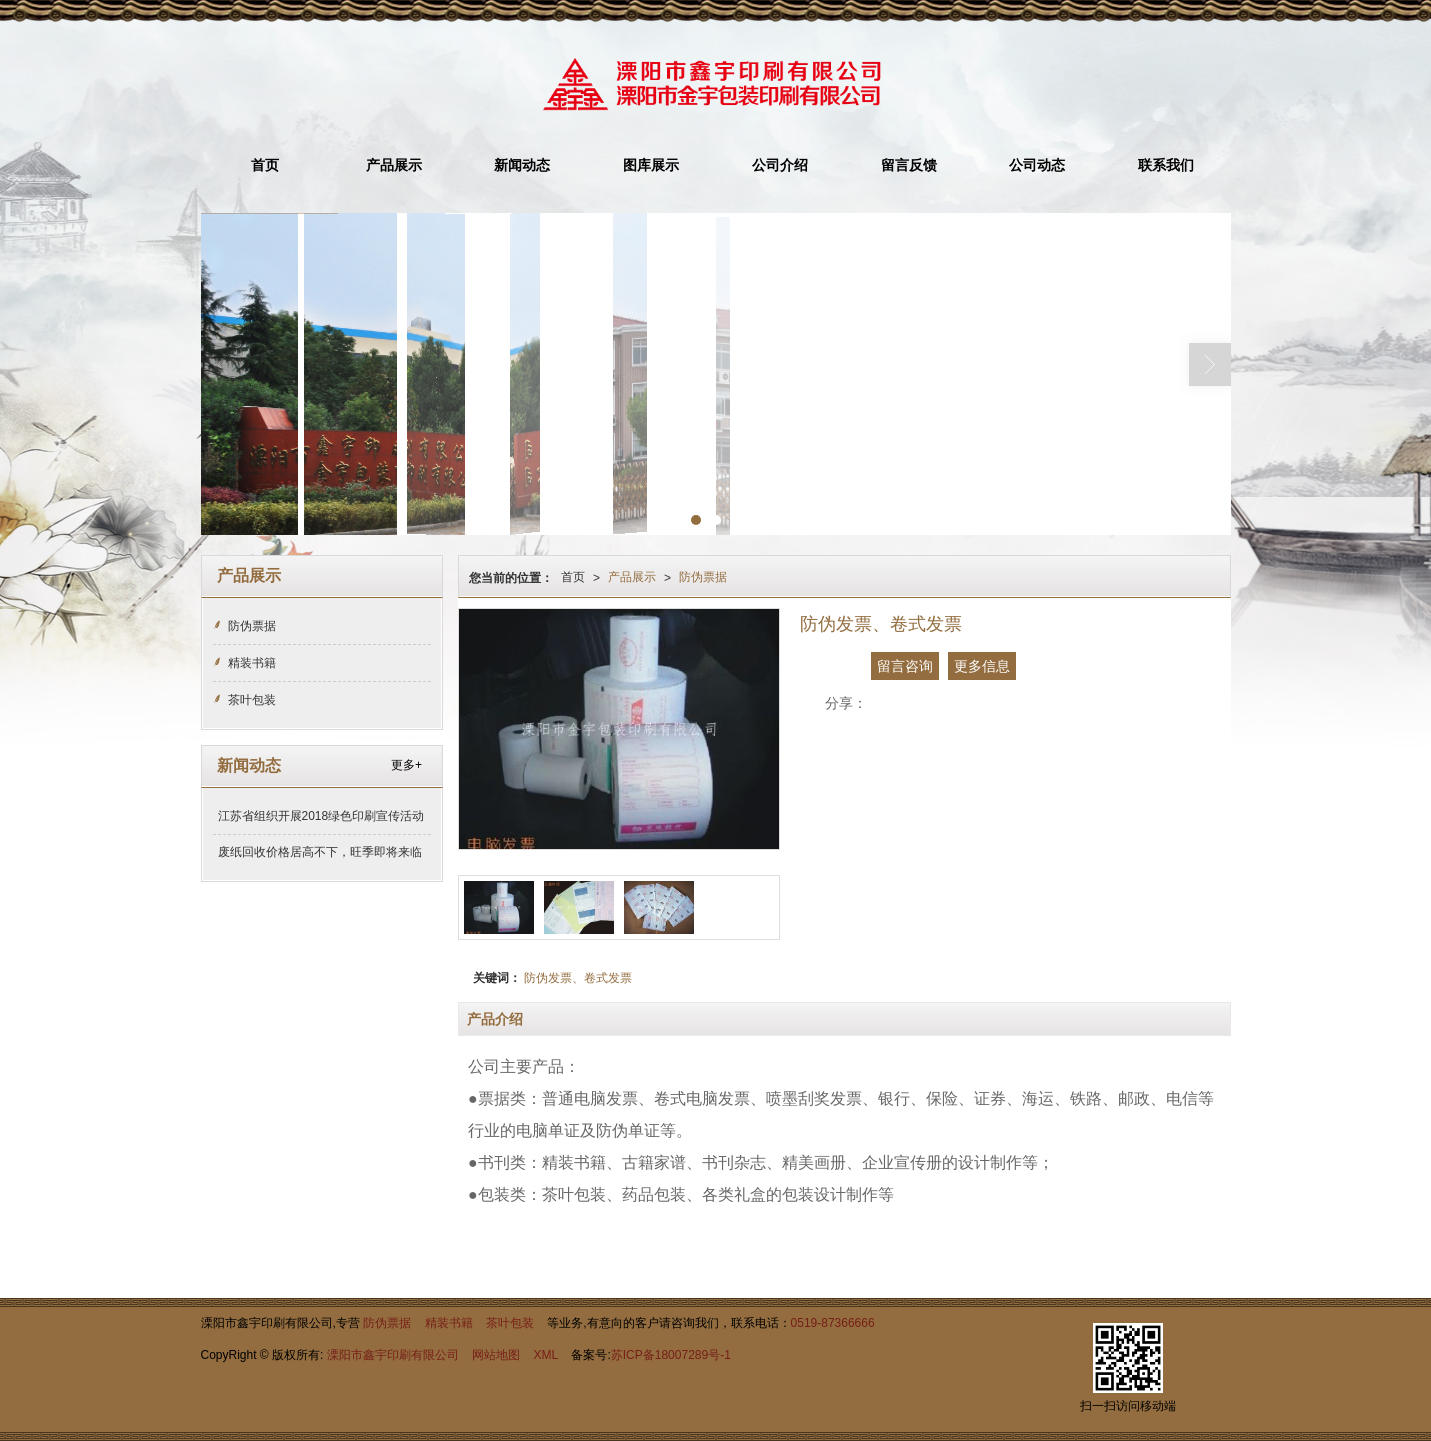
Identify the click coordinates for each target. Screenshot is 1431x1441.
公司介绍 (780, 166)
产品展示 (394, 166)
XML (545, 1355)
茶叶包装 (252, 700)
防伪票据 (703, 577)
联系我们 (1166, 166)
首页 (265, 166)
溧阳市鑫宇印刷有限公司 (393, 1355)
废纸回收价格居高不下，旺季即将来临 (320, 852)
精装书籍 (252, 663)
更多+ (406, 765)
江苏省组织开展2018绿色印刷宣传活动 (321, 816)
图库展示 (651, 166)
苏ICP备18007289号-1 (671, 1355)
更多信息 (982, 666)
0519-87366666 (833, 1323)
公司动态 (1037, 166)
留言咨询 (905, 666)
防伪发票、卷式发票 (578, 978)
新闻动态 (522, 166)
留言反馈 (909, 166)
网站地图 (496, 1355)
